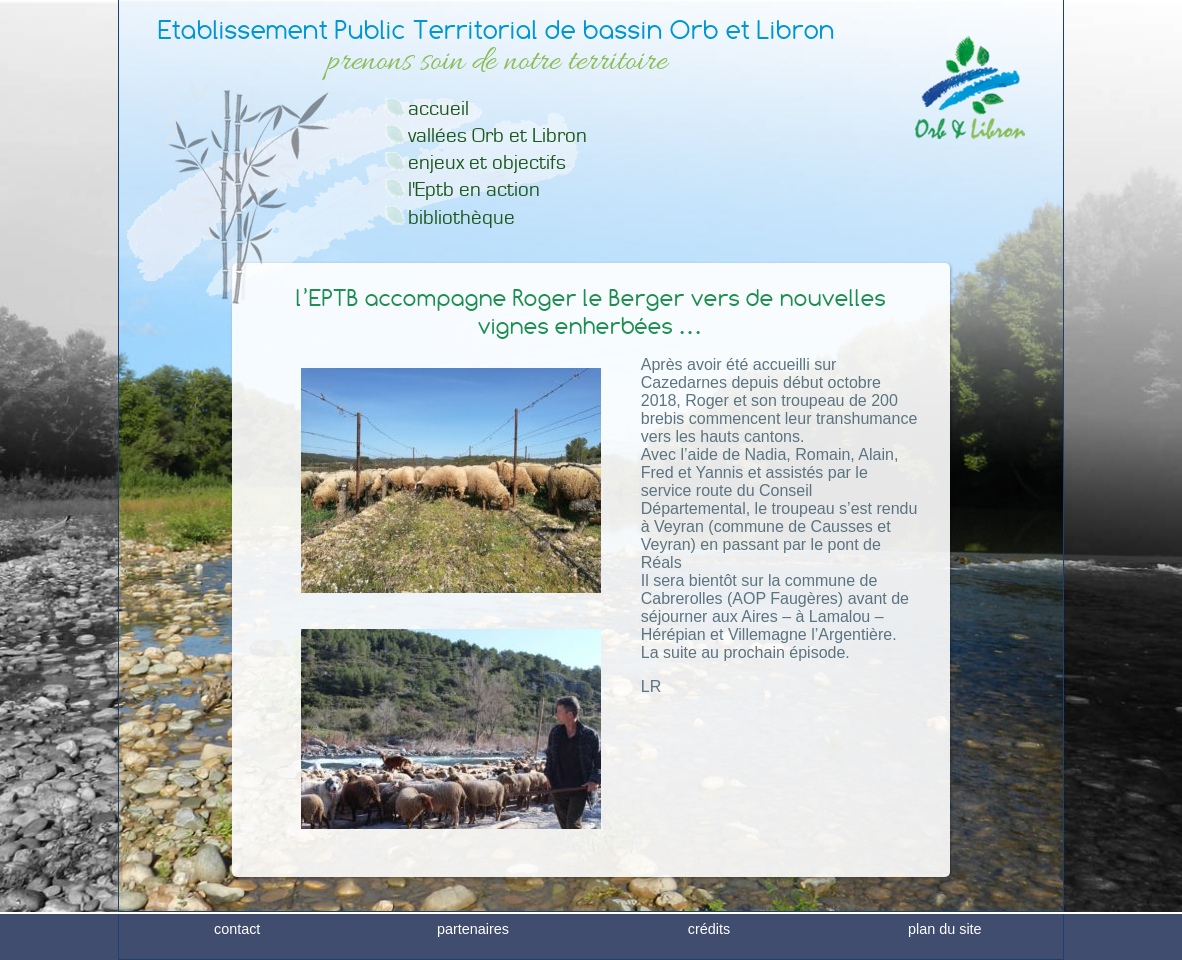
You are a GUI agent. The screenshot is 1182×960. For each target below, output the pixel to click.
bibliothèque (461, 217)
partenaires (473, 944)
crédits (709, 944)
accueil (438, 108)
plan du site (945, 944)
